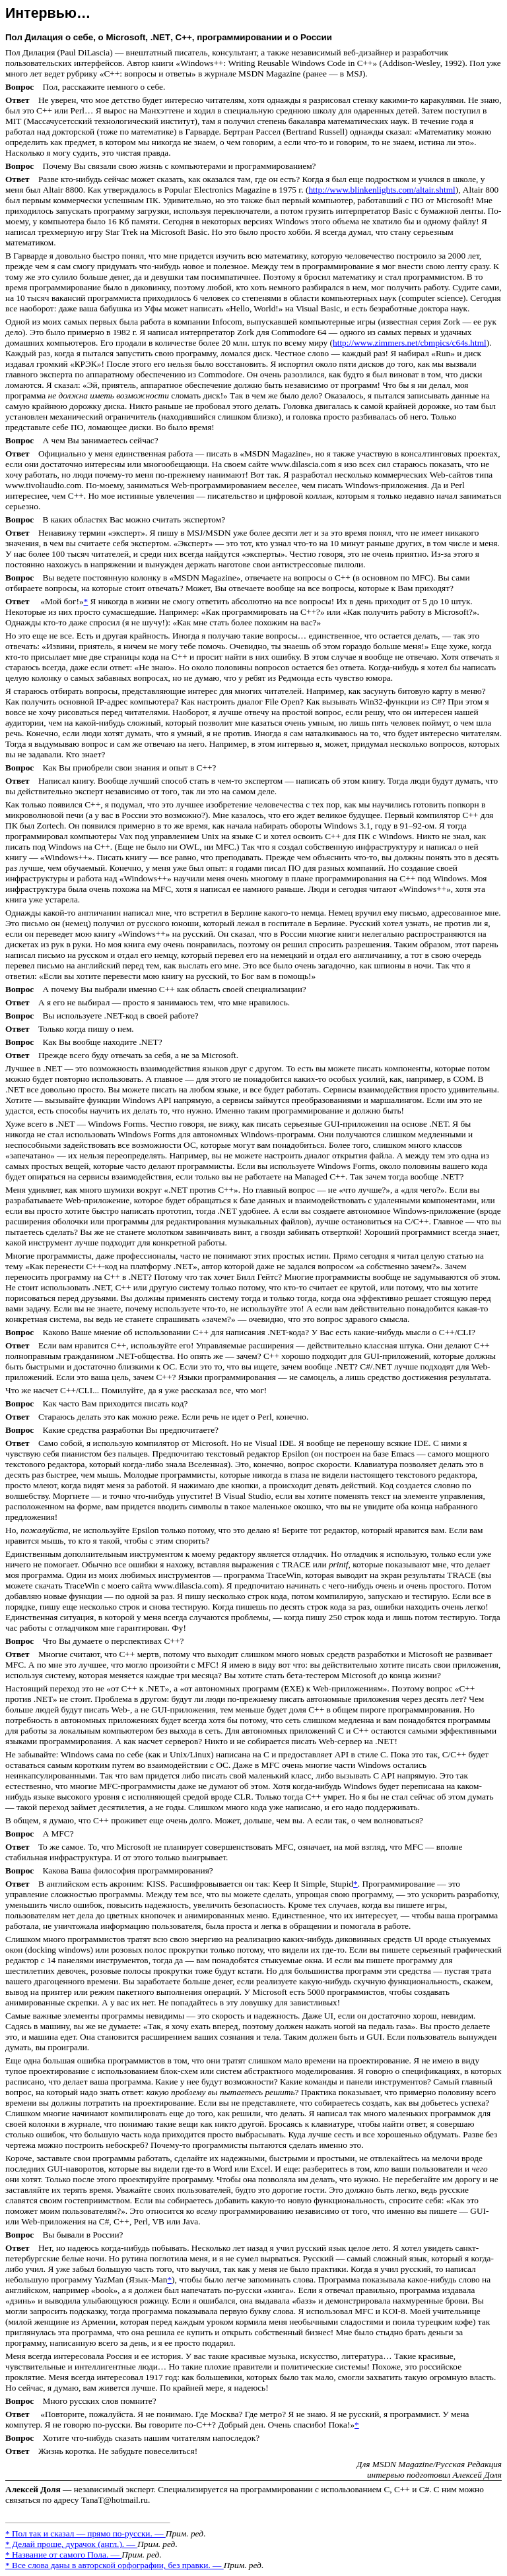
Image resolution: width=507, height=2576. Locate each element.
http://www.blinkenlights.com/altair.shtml (381, 190)
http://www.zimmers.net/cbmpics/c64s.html (410, 343)
